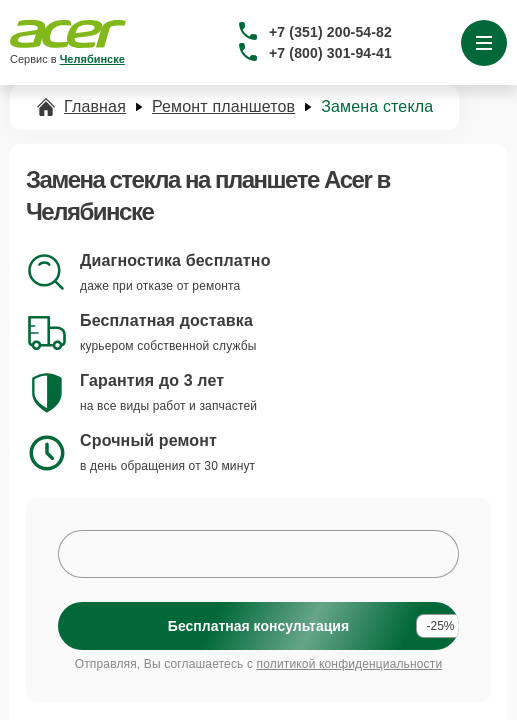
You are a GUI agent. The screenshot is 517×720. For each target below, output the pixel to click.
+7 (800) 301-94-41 (330, 53)
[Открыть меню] (484, 43)
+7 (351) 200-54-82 (330, 32)
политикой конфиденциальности (350, 664)
